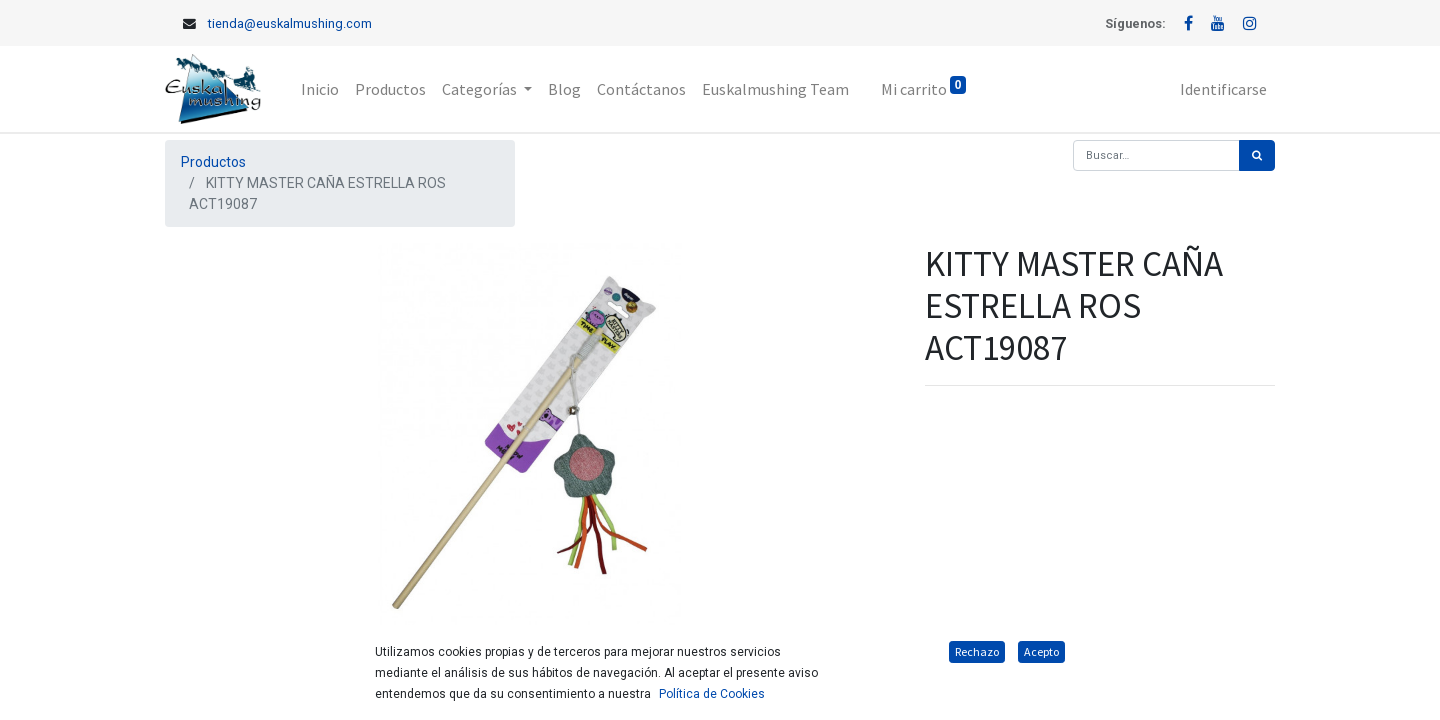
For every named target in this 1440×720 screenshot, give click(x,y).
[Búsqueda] (1257, 155)
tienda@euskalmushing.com (290, 23)
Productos (213, 162)
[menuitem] (320, 89)
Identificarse (1223, 89)
